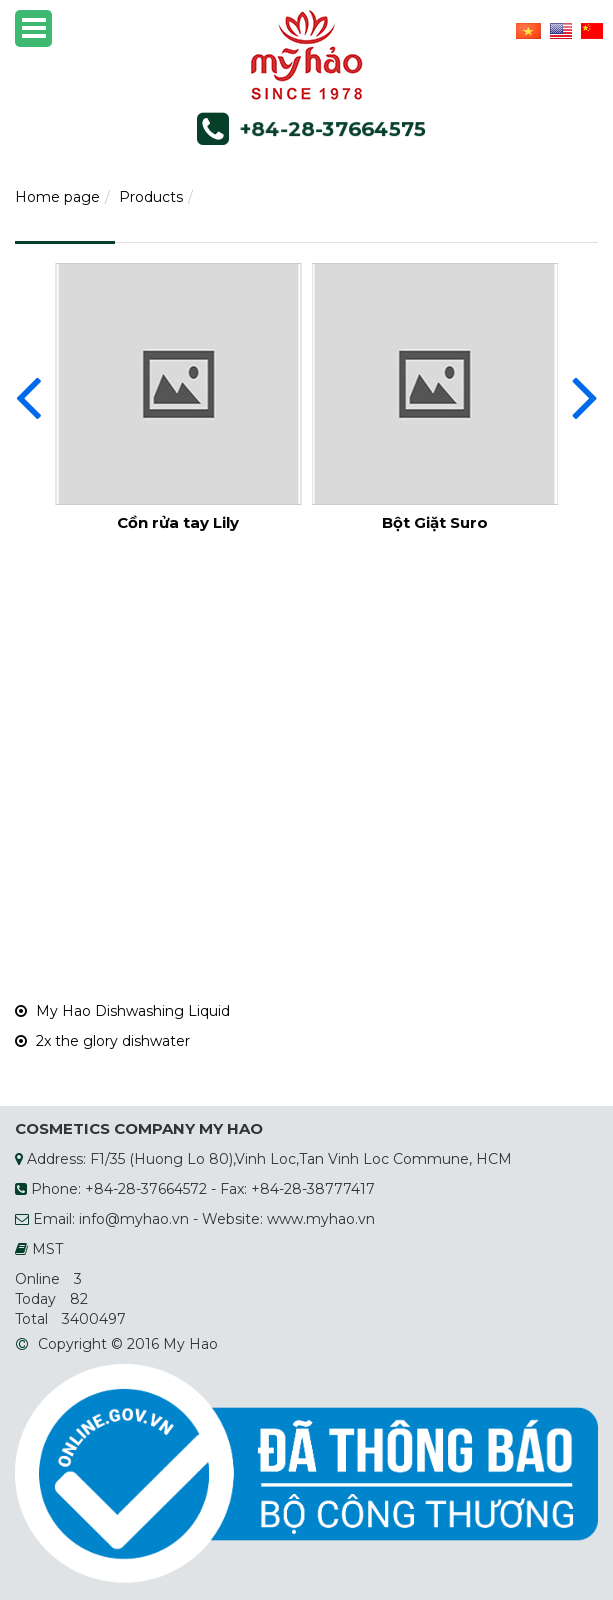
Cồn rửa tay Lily (178, 522)
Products (151, 197)
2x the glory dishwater (102, 1041)
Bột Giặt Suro (435, 522)
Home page (57, 197)
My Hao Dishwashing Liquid (122, 1011)
